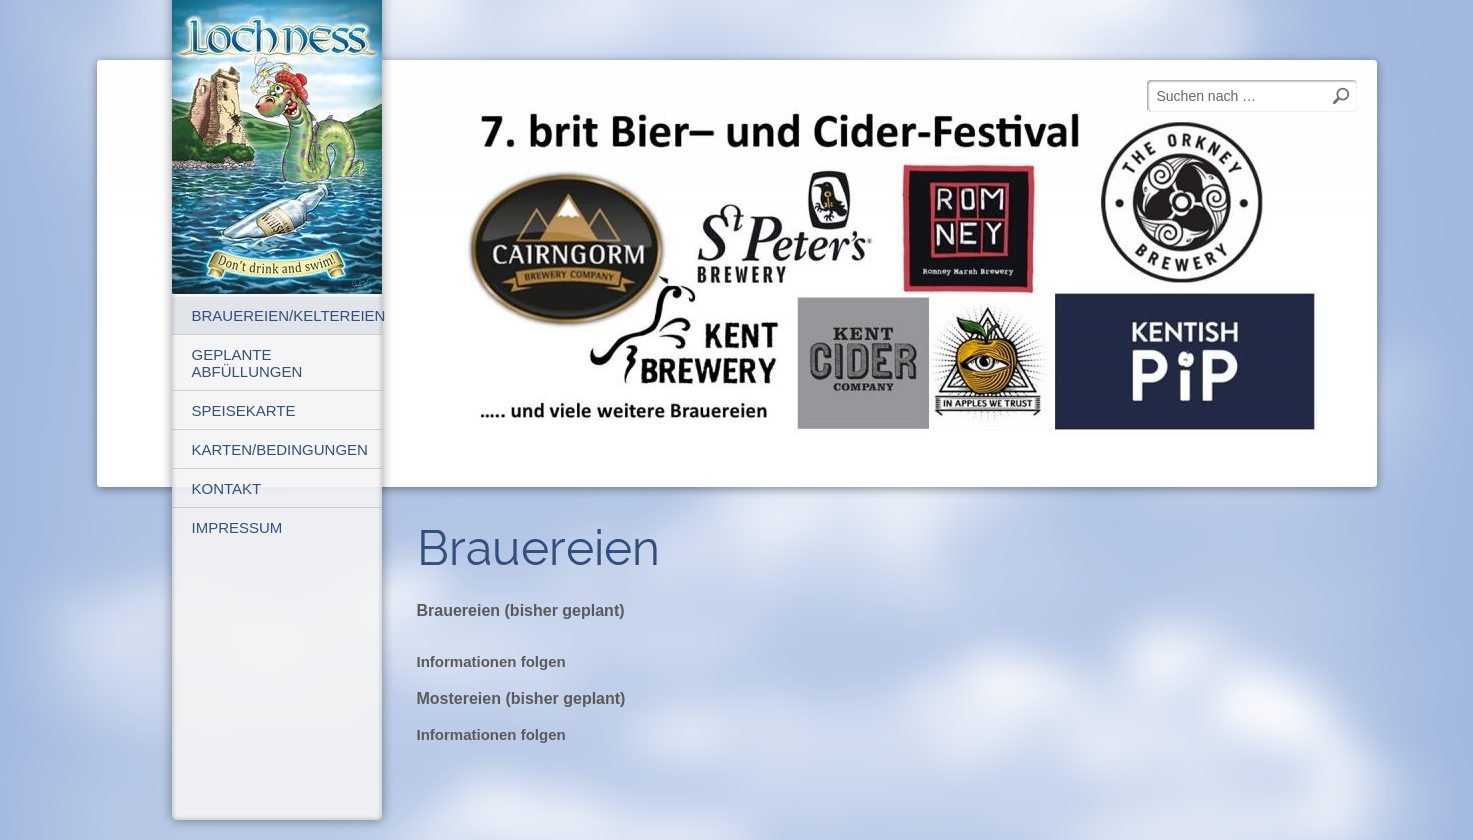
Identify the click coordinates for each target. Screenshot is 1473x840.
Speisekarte (244, 410)
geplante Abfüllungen (247, 363)
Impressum (237, 527)
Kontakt (227, 488)
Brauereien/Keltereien (287, 315)
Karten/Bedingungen (280, 449)
